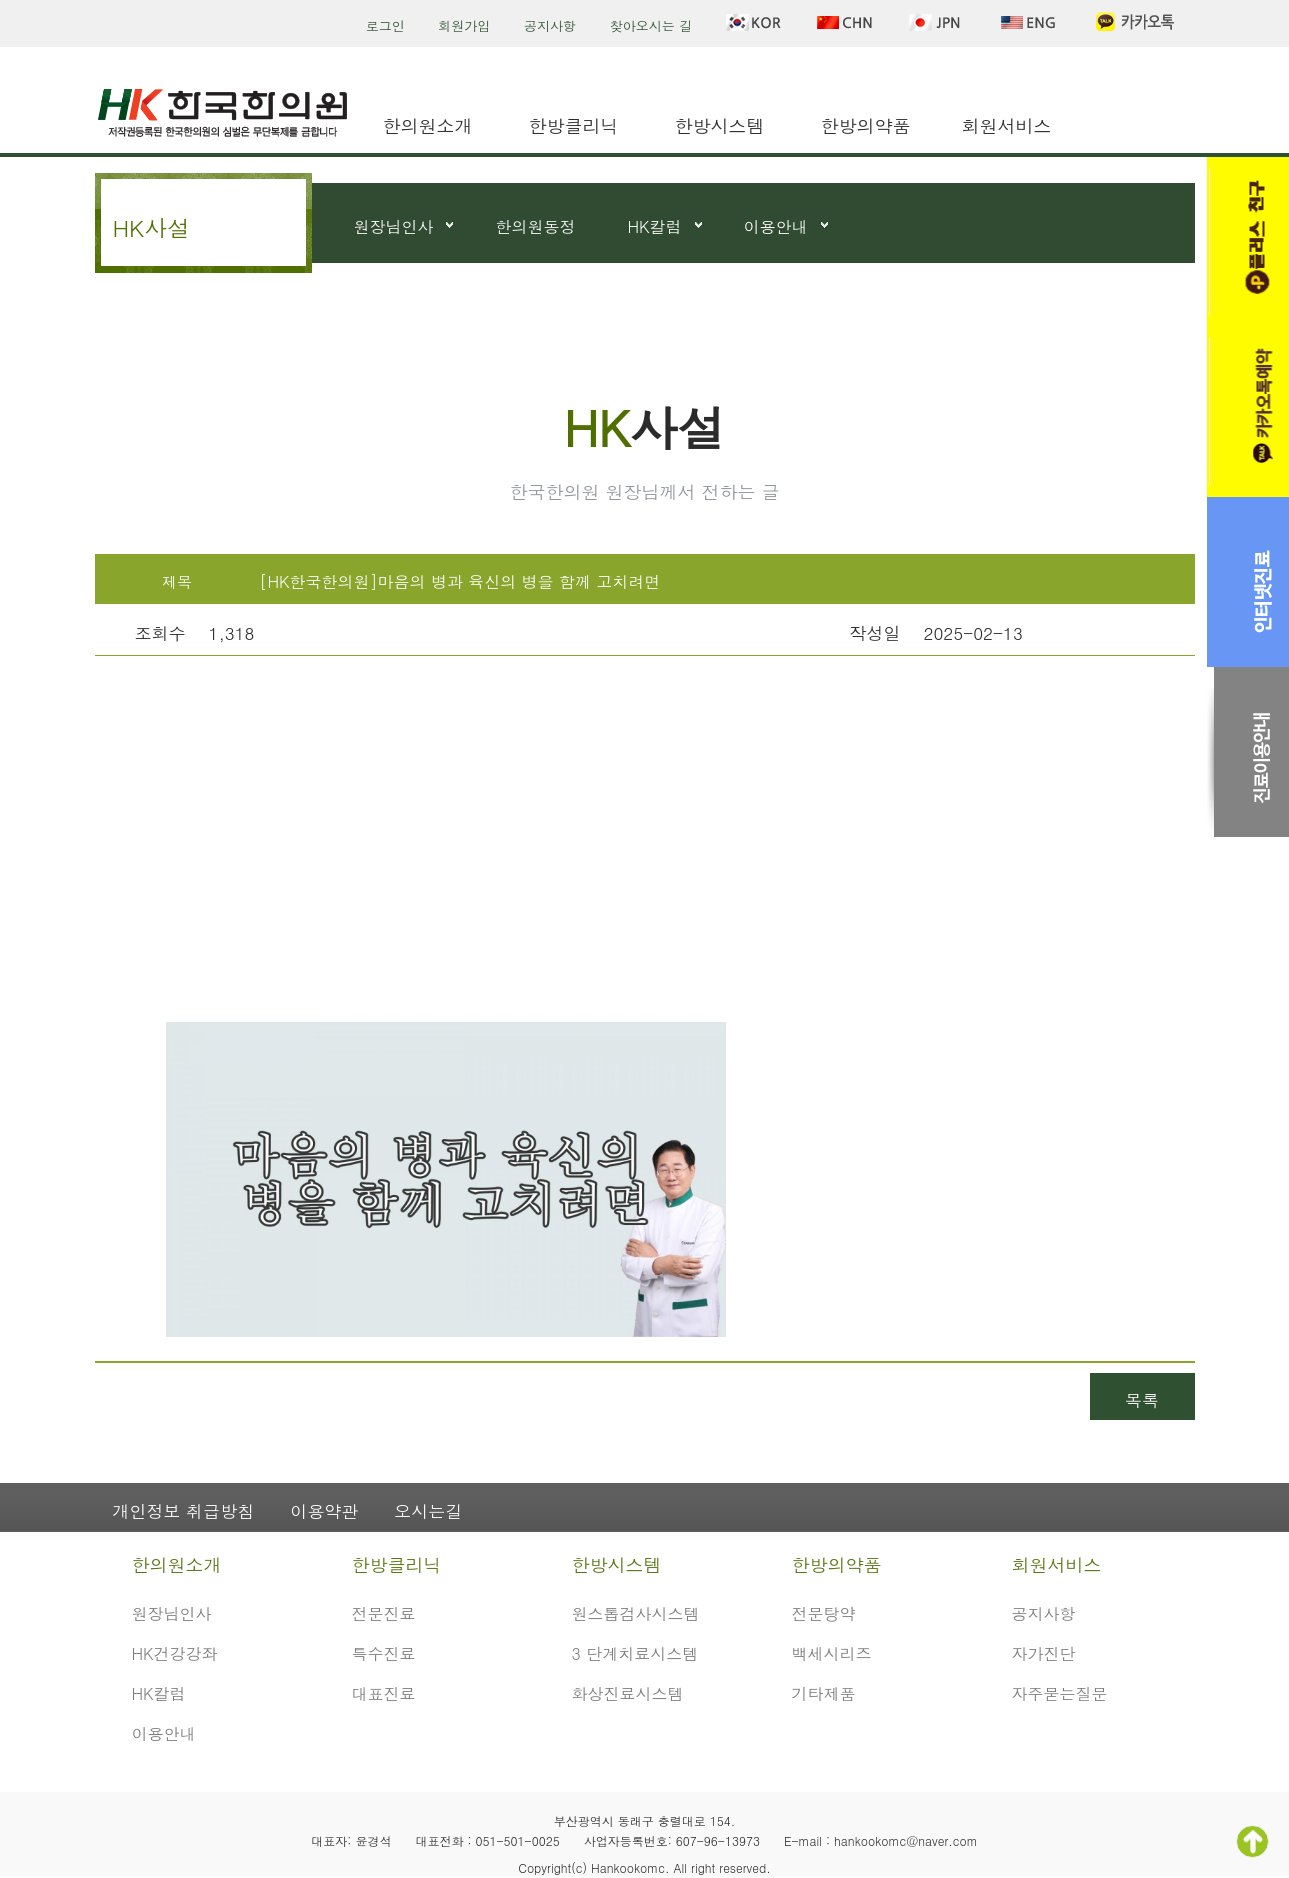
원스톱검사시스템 (636, 1613)
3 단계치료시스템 (635, 1653)
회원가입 (464, 25)
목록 (1142, 1400)
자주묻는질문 (1060, 1693)
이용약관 (324, 1511)
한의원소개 (428, 125)
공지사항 (550, 25)
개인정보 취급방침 (184, 1511)
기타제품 (824, 1693)
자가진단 (1044, 1653)
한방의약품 (866, 125)
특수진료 (384, 1653)
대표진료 (384, 1693)
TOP (1252, 1841)
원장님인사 (394, 226)
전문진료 (384, 1613)
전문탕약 (824, 1613)
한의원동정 (536, 226)
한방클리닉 (574, 125)
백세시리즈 (832, 1653)
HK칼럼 (655, 226)
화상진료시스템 (628, 1693)
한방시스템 (720, 125)
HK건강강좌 (175, 1653)
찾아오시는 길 (651, 25)
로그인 (385, 25)
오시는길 (428, 1511)
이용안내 (776, 226)
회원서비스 (1007, 125)
